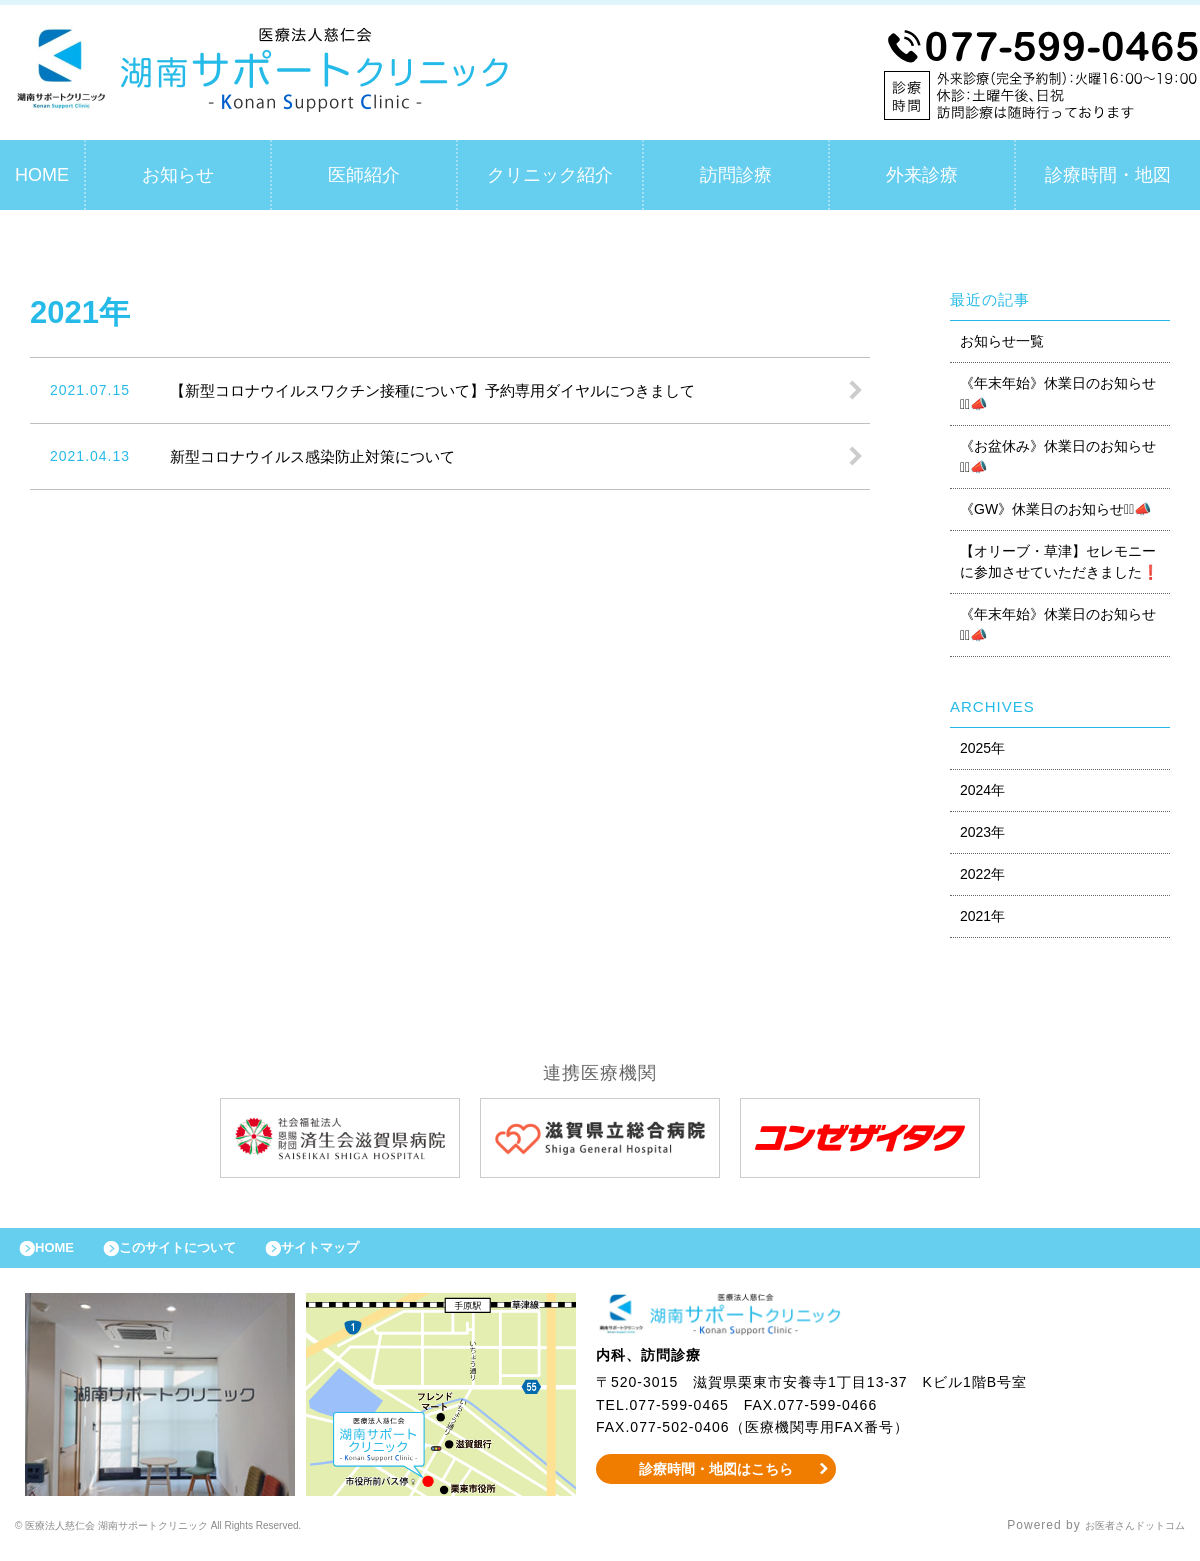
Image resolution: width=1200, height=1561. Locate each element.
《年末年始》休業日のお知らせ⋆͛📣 (1058, 393)
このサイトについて (203, 1253)
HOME (42, 175)
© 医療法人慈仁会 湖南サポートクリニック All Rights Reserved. (208, 1536)
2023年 (982, 832)
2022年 (982, 874)
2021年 (982, 916)
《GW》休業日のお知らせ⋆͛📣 (1055, 509)
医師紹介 (364, 175)
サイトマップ (366, 1253)
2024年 (982, 790)
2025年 (982, 748)
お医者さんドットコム (1120, 1536)
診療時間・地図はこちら (716, 1479)
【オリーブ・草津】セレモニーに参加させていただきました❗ (1059, 561)
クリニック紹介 (550, 175)
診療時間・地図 (1108, 175)
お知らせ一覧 (1002, 341)
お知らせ (178, 175)
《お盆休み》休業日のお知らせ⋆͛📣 (1058, 456)
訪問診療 (736, 175)
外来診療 (922, 175)
